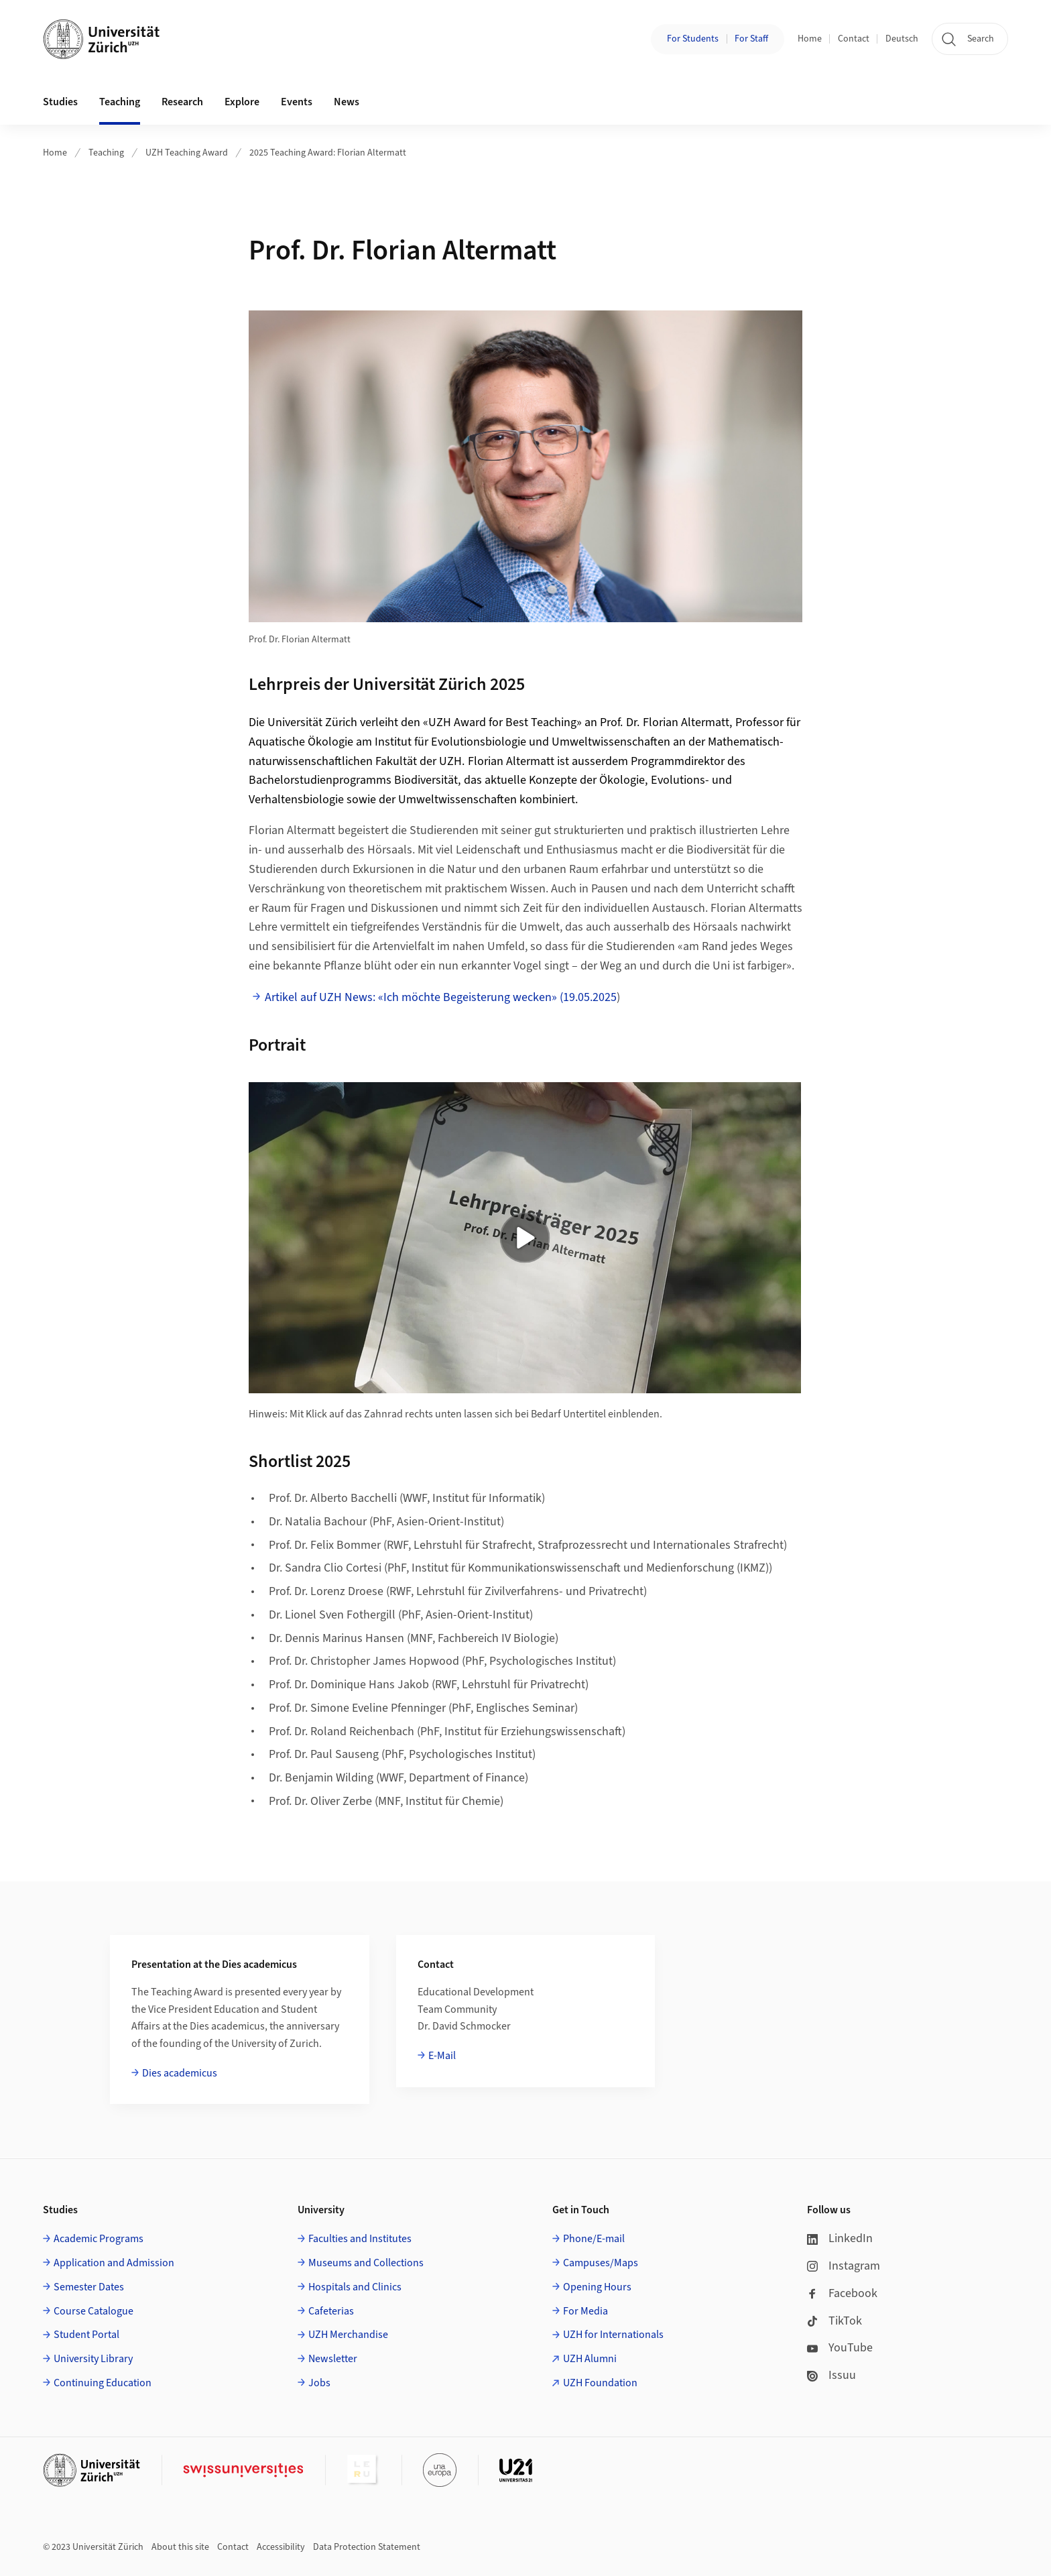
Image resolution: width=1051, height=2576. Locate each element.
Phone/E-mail (594, 2238)
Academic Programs (98, 2238)
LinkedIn (840, 2238)
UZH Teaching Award (186, 153)
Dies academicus (179, 2073)
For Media (585, 2311)
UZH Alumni (590, 2358)
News (346, 102)
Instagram (843, 2266)
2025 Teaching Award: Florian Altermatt (327, 153)
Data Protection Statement (366, 2547)
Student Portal (86, 2334)
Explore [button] (242, 102)
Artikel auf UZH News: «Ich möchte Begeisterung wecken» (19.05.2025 (441, 997)
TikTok (834, 2320)
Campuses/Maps (600, 2263)
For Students (693, 39)
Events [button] (296, 102)
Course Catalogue (93, 2311)
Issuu (831, 2375)
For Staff (751, 39)
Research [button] (182, 102)
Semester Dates (89, 2287)
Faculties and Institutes (360, 2238)
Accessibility (281, 2547)
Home (810, 39)
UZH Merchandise (348, 2334)
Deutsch (901, 39)
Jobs (319, 2383)
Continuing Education (102, 2383)
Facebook (842, 2293)
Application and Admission (114, 2263)
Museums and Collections (366, 2263)
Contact (853, 39)
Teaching (106, 153)
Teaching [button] (119, 102)
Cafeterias (331, 2311)
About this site (180, 2547)
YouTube (840, 2347)
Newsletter (332, 2358)
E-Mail (442, 2055)
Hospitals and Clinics (354, 2287)
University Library (93, 2358)
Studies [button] (60, 102)
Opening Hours (597, 2287)
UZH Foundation (600, 2383)
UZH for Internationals (613, 2334)
